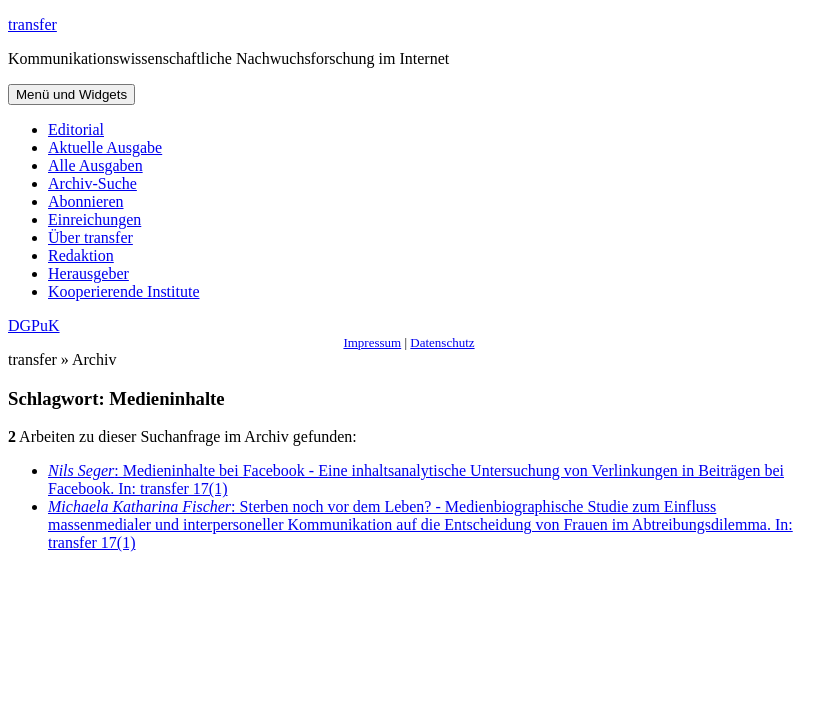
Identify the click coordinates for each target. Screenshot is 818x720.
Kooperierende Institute (124, 291)
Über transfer (90, 237)
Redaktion (81, 255)
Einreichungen (94, 219)
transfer (32, 24)
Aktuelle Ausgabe (105, 147)
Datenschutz (442, 342)
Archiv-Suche (92, 183)
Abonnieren (86, 201)
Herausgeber (88, 273)
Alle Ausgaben (95, 165)
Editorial (76, 129)
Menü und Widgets (71, 94)
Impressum (372, 342)
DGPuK (34, 325)
